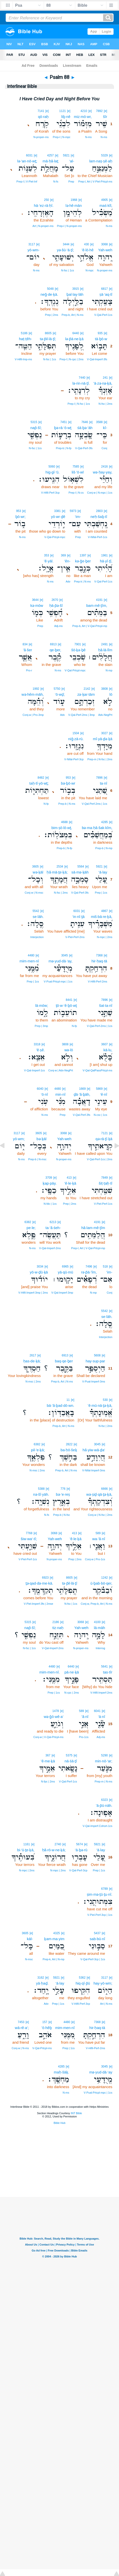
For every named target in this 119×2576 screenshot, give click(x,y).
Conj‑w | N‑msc (34, 892)
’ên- (67, 561)
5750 (57, 688)
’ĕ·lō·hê (87, 250)
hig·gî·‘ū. (53, 472)
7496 (89, 1266)
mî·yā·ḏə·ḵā (102, 739)
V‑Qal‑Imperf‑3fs (97, 359)
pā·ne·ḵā (71, 1672)
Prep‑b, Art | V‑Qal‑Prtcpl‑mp (89, 625)
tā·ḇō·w (101, 339)
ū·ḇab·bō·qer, (101, 1583)
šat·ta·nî (105, 1005)
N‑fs (55, 181)
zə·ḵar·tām (86, 694)
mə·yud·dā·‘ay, (60, 961)
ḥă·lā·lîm (105, 650)
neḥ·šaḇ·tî (98, 516)
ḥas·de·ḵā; (32, 1361)
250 (46, 200)
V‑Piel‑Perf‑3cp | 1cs (99, 1914)
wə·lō (68, 1050)
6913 (53, 644)
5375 (69, 1755)
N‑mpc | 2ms (104, 937)
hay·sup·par (95, 1361)
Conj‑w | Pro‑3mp (33, 714)
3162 (40, 1977)
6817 (104, 288)
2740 (58, 1844)
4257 (50, 155)
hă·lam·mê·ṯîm (93, 1228)
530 (105, 1400)
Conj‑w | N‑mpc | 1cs (99, 492)
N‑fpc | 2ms (48, 1781)
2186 (55, 1622)
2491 (104, 644)
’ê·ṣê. (40, 1050)
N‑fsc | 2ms (105, 403)
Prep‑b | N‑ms (66, 803)
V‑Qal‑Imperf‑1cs (34, 1070)
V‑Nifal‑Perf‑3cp (74, 759)
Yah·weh (105, 250)
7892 (99, 111)
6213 (53, 1222)
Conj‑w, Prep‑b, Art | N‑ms (96, 1603)
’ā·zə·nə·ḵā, (102, 383)
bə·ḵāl (41, 1139)
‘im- (78, 516)
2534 (60, 866)
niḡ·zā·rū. (76, 739)
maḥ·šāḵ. (61, 2072)
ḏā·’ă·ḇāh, (82, 1094)
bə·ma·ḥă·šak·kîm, (97, 828)
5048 (50, 288)
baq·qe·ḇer (64, 1361)
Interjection (37, 937)
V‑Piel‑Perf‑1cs (103, 1203)
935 (100, 333)
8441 (69, 1000)
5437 (97, 1933)
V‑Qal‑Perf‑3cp (78, 1870)
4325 (56, 1933)
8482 (41, 777)
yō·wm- (33, 250)
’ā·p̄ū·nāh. (104, 1805)
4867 (104, 911)
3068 (104, 244)
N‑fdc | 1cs (50, 1203)
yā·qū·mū (65, 1272)
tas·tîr (107, 1672)
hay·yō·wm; (102, 1983)
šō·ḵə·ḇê (78, 650)
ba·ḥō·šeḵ (68, 1450)
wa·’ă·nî (98, 1539)
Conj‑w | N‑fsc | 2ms (100, 1514)
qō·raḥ (43, 116)
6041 (97, 1711)
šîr (105, 116)
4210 (84, 111)
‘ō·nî (44, 1094)
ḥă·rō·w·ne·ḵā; (54, 1850)
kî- (105, 428)
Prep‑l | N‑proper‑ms (69, 225)
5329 (104, 155)
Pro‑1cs (84, 1737)
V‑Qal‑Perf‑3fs (83, 448)
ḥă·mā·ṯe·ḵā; (57, 872)
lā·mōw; (41, 1005)
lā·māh (99, 1628)
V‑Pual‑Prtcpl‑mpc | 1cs (58, 981)
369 (63, 555)
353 (46, 555)
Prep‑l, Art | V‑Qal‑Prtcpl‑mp (88, 1248)
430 (86, 244)
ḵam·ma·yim (54, 1939)
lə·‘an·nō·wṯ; (27, 161)
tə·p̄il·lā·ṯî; (48, 339)
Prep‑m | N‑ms (103, 1781)
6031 (29, 155)
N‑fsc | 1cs (67, 270)
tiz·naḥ (57, 1628)
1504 (75, 733)
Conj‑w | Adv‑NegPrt (60, 1070)
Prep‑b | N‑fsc (61, 1514)
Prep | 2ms (51, 314)
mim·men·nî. (49, 1672)
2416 (104, 466)
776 (62, 1488)
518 (105, 1266)
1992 (36, 688)
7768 (29, 1533)
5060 (51, 466)
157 (44, 2022)
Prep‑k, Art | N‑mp (53, 1959)
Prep (71, 181)
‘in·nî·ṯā (78, 916)
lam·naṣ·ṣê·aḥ (100, 161)
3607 (104, 1044)
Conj (104, 448)
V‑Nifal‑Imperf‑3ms (93, 1470)
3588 (99, 422)
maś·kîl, (105, 205)
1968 (74, 200)
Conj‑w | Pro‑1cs (95, 1559)
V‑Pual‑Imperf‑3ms (93, 1381)
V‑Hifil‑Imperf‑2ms (101, 1692)
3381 (57, 511)
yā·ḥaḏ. (42, 1983)
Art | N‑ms (106, 2003)
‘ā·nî (101, 1716)
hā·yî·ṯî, (106, 561)
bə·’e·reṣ (63, 1494)
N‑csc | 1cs (100, 1114)
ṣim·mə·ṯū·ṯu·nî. (99, 1894)
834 (25, 644)
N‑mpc (89, 270)
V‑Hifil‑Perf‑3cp (50, 492)
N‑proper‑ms (41, 137)
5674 (79, 1844)
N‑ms (104, 137)
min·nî (60, 1094)
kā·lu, (107, 1050)
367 (47, 1755)
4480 (31, 955)
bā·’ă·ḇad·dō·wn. (60, 1405)
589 (98, 1533)
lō (110, 694)
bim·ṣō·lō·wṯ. (62, 828)
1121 (62, 111)
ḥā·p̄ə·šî (56, 605)
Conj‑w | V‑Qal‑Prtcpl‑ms (48, 1737)
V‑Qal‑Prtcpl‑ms (42, 2048)
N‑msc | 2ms (33, 1381)
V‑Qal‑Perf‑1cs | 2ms (100, 1159)
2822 (69, 1444)
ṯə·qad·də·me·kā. (39, 1583)
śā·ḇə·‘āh (84, 428)
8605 (48, 333)
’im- (109, 1272)
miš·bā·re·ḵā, (101, 916)
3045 (64, 955)
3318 (37, 1044)
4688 (64, 822)
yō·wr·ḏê (58, 516)
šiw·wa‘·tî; (29, 1539)
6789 (104, 1888)
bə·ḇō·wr (68, 783)
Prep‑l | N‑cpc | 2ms (72, 359)
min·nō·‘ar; (103, 1761)
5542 (35, 911)
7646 (84, 422)
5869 (99, 1088)
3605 (35, 866)
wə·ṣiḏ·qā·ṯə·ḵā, (99, 1494)
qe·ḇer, (55, 650)
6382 (28, 1222)
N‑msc (29, 1959)
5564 (80, 866)
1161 (26, 1844)
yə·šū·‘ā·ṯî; (65, 250)
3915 (75, 288)
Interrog (100, 1648)
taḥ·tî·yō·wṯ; (39, 783)
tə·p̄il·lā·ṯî (69, 1583)
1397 (83, 555)
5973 (73, 511)
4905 (104, 200)
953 (18, 511)
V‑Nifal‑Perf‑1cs (97, 537)
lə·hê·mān (73, 205)
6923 (45, 1577)
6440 (75, 333)
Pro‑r (29, 670)
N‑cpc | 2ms (71, 1692)
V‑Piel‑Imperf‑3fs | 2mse (38, 1603)
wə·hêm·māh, (33, 694)
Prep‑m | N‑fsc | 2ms (100, 759)
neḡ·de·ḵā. (49, 294)
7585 (75, 466)
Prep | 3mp (41, 1025)
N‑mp (109, 670)
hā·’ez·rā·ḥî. (44, 205)
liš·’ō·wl (78, 472)
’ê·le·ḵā (70, 1183)
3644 (35, 600)
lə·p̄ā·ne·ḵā (74, 339)
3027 (104, 733)
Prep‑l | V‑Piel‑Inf (26, 181)
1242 (104, 1577)
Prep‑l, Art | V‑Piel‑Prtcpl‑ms (95, 181)
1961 (104, 555)
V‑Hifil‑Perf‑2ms (97, 981)
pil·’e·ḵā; (38, 1450)
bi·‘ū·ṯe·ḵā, (25, 1850)
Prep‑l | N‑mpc (61, 137)
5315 (33, 422)
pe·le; (31, 1228)
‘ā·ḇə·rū (81, 1850)
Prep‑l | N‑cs (76, 492)
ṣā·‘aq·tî (105, 294)
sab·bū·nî (97, 1939)
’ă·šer (27, 650)
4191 (99, 600)
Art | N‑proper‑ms (43, 225)
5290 (104, 1755)
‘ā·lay (102, 872)
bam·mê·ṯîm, (96, 605)
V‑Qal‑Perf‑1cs (103, 314)
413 (69, 1177)
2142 (87, 688)
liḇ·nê (65, 116)
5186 (24, 333)
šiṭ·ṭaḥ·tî (105, 1183)
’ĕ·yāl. (49, 561)
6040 (40, 1088)
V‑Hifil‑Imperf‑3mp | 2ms (33, 1292)
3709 (48, 1177)
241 (105, 377)
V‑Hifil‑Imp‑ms (23, 359)
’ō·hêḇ (46, 2028)
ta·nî (103, 783)
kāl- (30, 1939)
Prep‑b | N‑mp (103, 848)
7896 (99, 777)
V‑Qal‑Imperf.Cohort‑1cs (97, 1825)
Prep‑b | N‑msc (37, 1159)
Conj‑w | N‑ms (20, 2048)
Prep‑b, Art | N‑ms (73, 314)
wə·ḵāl (38, 872)
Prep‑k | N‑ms (82, 581)
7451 (63, 422)
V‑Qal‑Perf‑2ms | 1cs (94, 803)
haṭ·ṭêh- (25, 339)
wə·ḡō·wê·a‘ (53, 1716)
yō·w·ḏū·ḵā (39, 1272)
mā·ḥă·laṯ (50, 161)
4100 (97, 1622)
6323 (104, 1800)
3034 (40, 1266)
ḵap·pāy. (50, 1183)
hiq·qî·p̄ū (83, 1983)
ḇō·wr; (20, 516)
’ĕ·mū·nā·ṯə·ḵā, (100, 1405)
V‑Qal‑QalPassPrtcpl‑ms (97, 1070)
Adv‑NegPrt (105, 714)
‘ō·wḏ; (60, 694)
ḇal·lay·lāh (74, 294)
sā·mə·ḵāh (80, 872)
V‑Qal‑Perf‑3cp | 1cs (92, 1959)
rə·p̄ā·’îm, (89, 1272)
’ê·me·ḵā (48, 1761)
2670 (55, 600)
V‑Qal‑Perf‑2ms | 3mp (81, 714)
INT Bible (76, 2113)
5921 (66, 155)
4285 (104, 822)
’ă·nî (84, 1716)
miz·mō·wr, (83, 116)
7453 (21, 2022)
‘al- (71, 161)
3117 (31, 244)
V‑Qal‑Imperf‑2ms (50, 1248)
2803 (99, 511)
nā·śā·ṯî (70, 1761)
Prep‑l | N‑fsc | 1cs (78, 403)
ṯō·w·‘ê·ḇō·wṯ (66, 1005)
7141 (40, 111)
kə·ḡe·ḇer (83, 561)
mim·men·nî (29, 961)
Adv (68, 581)
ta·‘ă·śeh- (53, 1228)
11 (68, 1400)
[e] (105, 111)
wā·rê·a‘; (22, 2028)
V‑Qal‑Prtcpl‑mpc (54, 537)
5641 (104, 1666)
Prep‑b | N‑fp (63, 448)
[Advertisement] (59, 2166)
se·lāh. (38, 916)
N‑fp (46, 803)
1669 (82, 1088)
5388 (41, 1488)
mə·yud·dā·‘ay (100, 2072)
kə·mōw (36, 605)
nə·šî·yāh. (41, 1494)
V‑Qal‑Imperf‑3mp (62, 1292)
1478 (55, 1711)
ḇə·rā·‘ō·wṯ (62, 428)
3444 (66, 244)
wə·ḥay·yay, (102, 472)
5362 (82, 1977)
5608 (97, 1355)
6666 (104, 1488)
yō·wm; (19, 1139)
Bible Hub (59, 2122)
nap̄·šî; (36, 428)
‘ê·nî (103, 1094)
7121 (104, 1133)
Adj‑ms (58, 625)
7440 (82, 377)
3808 (104, 688)
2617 (33, 1355)
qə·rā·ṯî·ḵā (103, 1139)
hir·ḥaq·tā (99, 961)
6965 (65, 1266)
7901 (77, 644)
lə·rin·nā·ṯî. (81, 383)
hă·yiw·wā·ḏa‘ (94, 1450)
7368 (99, 955)
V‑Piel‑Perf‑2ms (75, 937)
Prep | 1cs (101, 892)
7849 (104, 1177)
